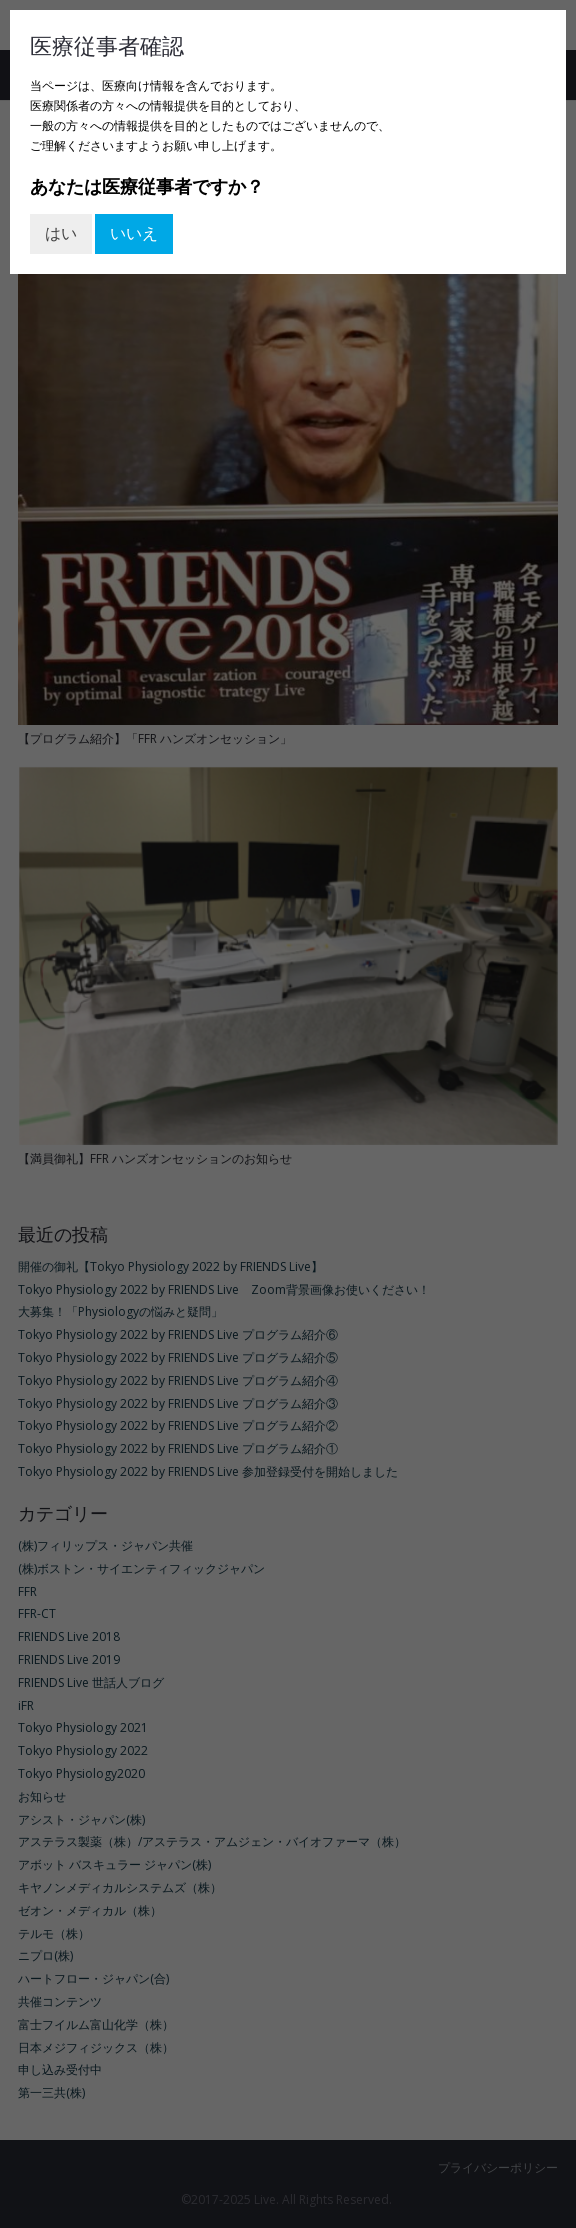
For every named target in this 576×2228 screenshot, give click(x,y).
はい (61, 233)
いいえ (134, 233)
